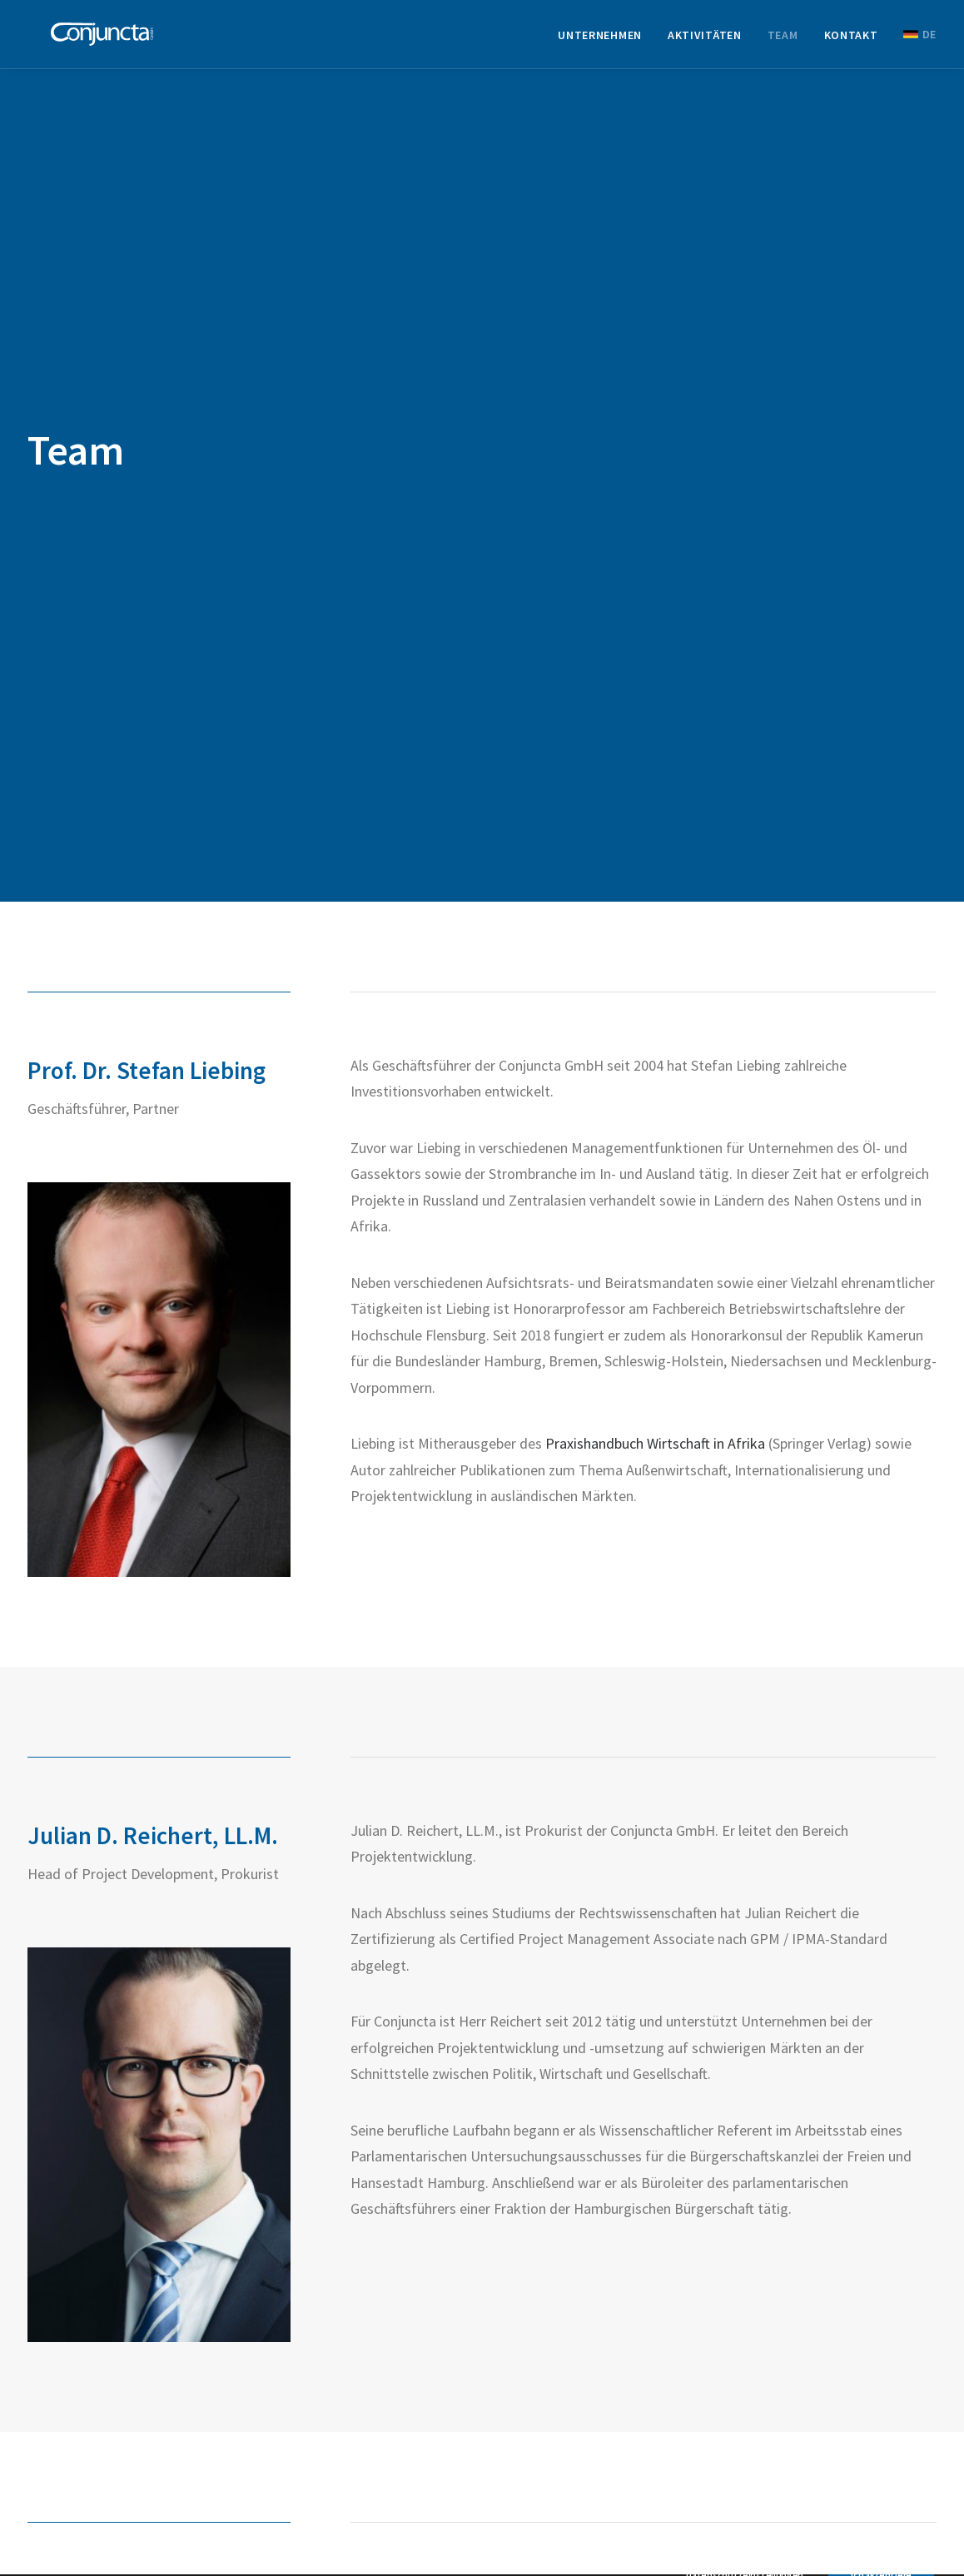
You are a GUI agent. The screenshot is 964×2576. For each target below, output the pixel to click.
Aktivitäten (705, 39)
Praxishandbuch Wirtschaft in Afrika (655, 1296)
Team (783, 39)
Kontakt (851, 39)
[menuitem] (605, 40)
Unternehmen (600, 39)
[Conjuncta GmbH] (99, 39)
